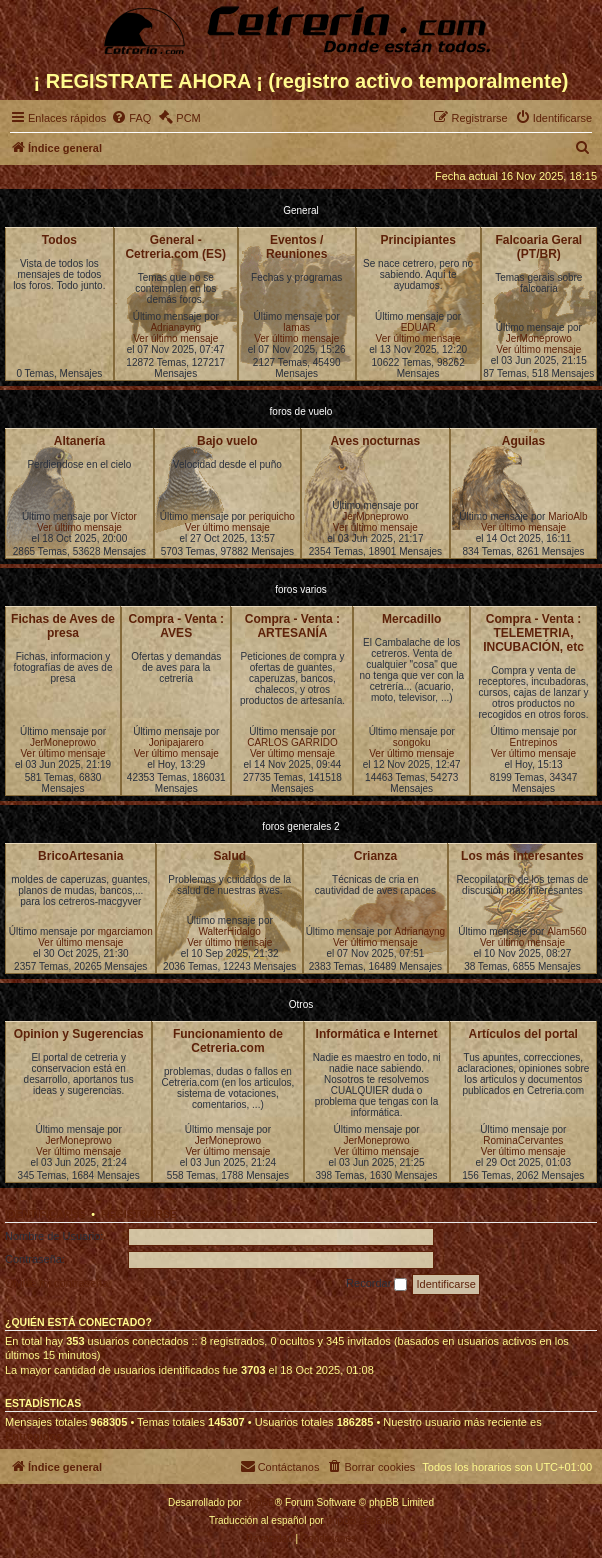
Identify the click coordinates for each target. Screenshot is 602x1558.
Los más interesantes (522, 856)
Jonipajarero (176, 742)
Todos (59, 240)
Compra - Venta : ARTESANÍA (292, 626)
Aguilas (523, 441)
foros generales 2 (300, 826)
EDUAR (418, 327)
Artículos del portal (523, 1034)
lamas (296, 327)
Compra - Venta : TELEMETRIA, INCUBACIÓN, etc (533, 633)
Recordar (376, 1284)
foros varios (301, 589)
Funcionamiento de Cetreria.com (228, 1041)
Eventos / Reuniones (296, 247)
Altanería (79, 441)
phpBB (260, 1502)
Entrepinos (534, 742)
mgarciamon (125, 931)
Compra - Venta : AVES (176, 626)
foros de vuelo (301, 411)
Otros (301, 1004)
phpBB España (359, 1520)
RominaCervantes (523, 1140)
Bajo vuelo (227, 441)
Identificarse (45, 1214)
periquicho (272, 516)
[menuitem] (131, 118)
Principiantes (417, 240)
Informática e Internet (377, 1034)
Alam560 (566, 931)
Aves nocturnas (376, 441)
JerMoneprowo (539, 338)
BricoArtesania (80, 856)
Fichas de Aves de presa (63, 626)
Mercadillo (411, 619)
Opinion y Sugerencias (79, 1034)
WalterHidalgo (229, 931)
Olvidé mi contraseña (56, 1283)
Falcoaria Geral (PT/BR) (538, 247)
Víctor (124, 516)
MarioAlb (567, 516)
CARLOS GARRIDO (292, 742)
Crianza (375, 856)
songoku (412, 742)
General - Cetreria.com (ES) (175, 247)
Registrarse (139, 1214)
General (301, 210)
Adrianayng (175, 327)
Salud (229, 856)
